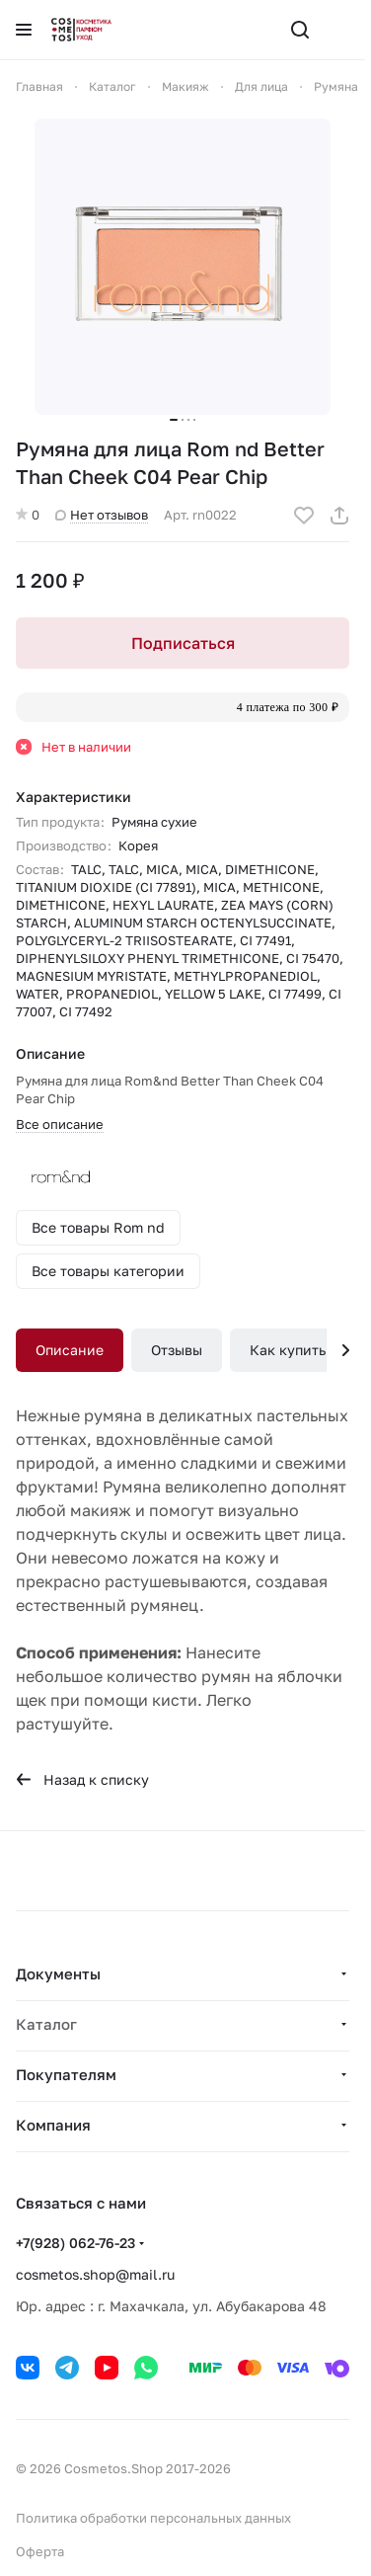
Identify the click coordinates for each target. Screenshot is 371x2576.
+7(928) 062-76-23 (75, 2242)
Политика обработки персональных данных (153, 2518)
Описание (70, 1349)
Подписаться (183, 643)
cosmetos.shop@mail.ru (95, 2274)
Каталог (46, 2024)
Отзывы (176, 1349)
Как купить (288, 1349)
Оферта (40, 2551)
